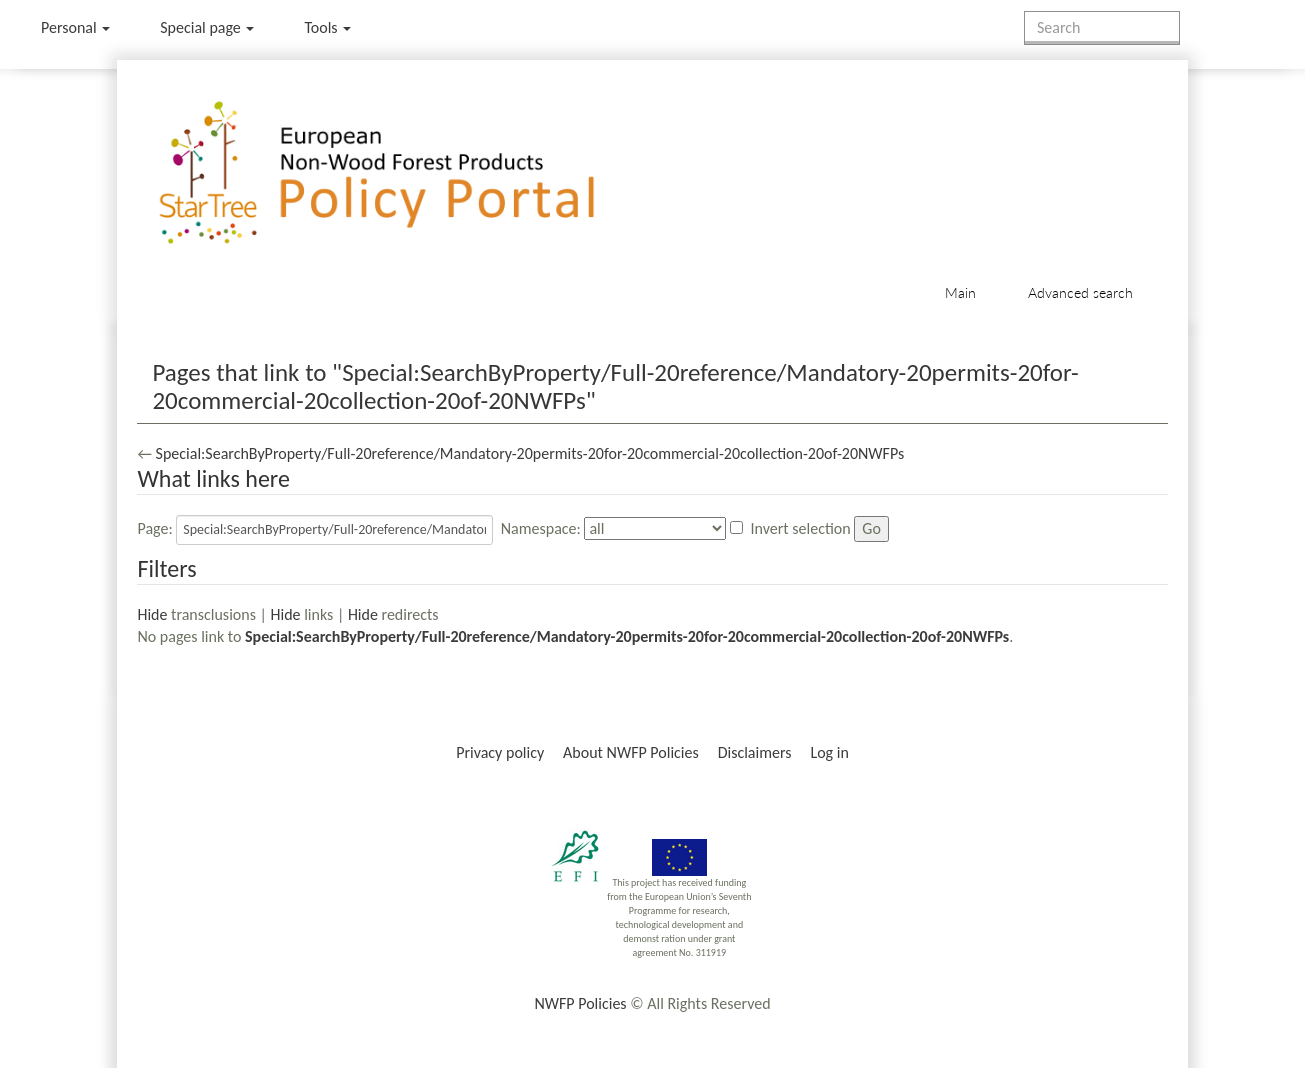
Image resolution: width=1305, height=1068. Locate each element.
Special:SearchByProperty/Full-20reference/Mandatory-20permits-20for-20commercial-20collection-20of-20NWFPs (530, 453)
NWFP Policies (580, 1003)
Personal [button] (75, 27)
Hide (152, 614)
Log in (829, 752)
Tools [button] (327, 27)
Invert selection (801, 528)
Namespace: (541, 528)
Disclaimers (755, 752)
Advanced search (1080, 292)
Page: (154, 528)
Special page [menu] (207, 27)
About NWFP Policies (631, 752)
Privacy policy (500, 752)
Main (960, 292)
